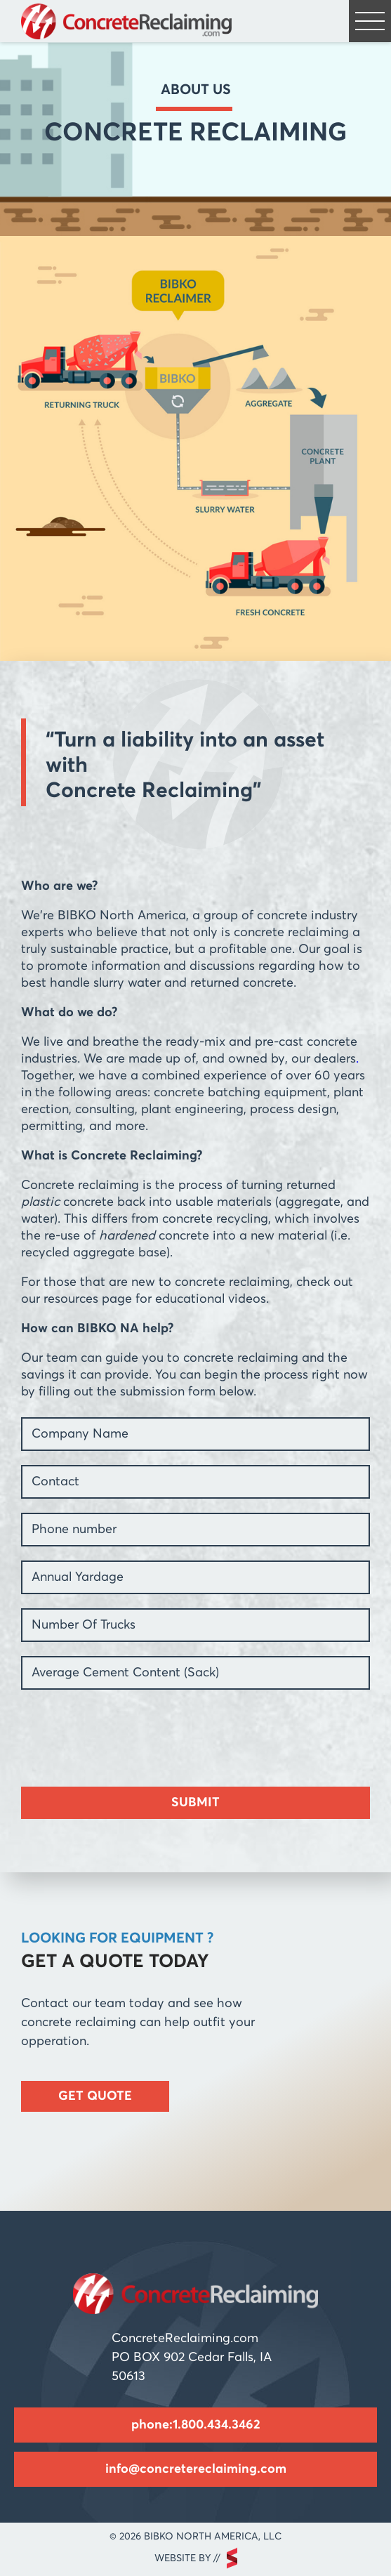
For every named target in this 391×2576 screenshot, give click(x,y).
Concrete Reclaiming (126, 21)
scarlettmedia (232, 2558)
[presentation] (127, 1731)
